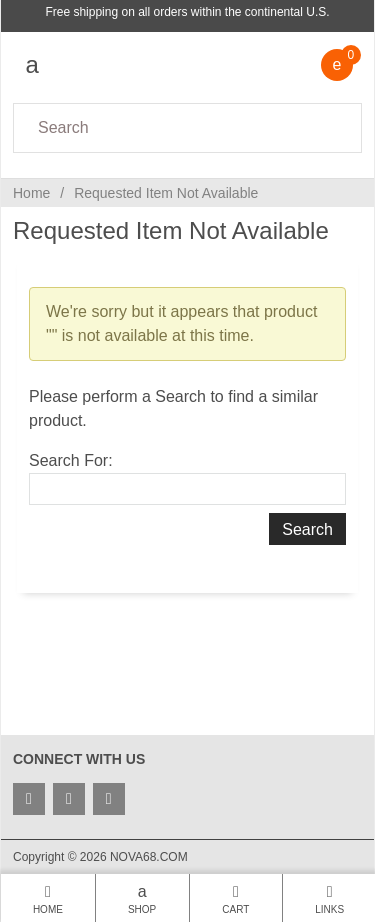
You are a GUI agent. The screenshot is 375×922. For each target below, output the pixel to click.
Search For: (71, 460)
